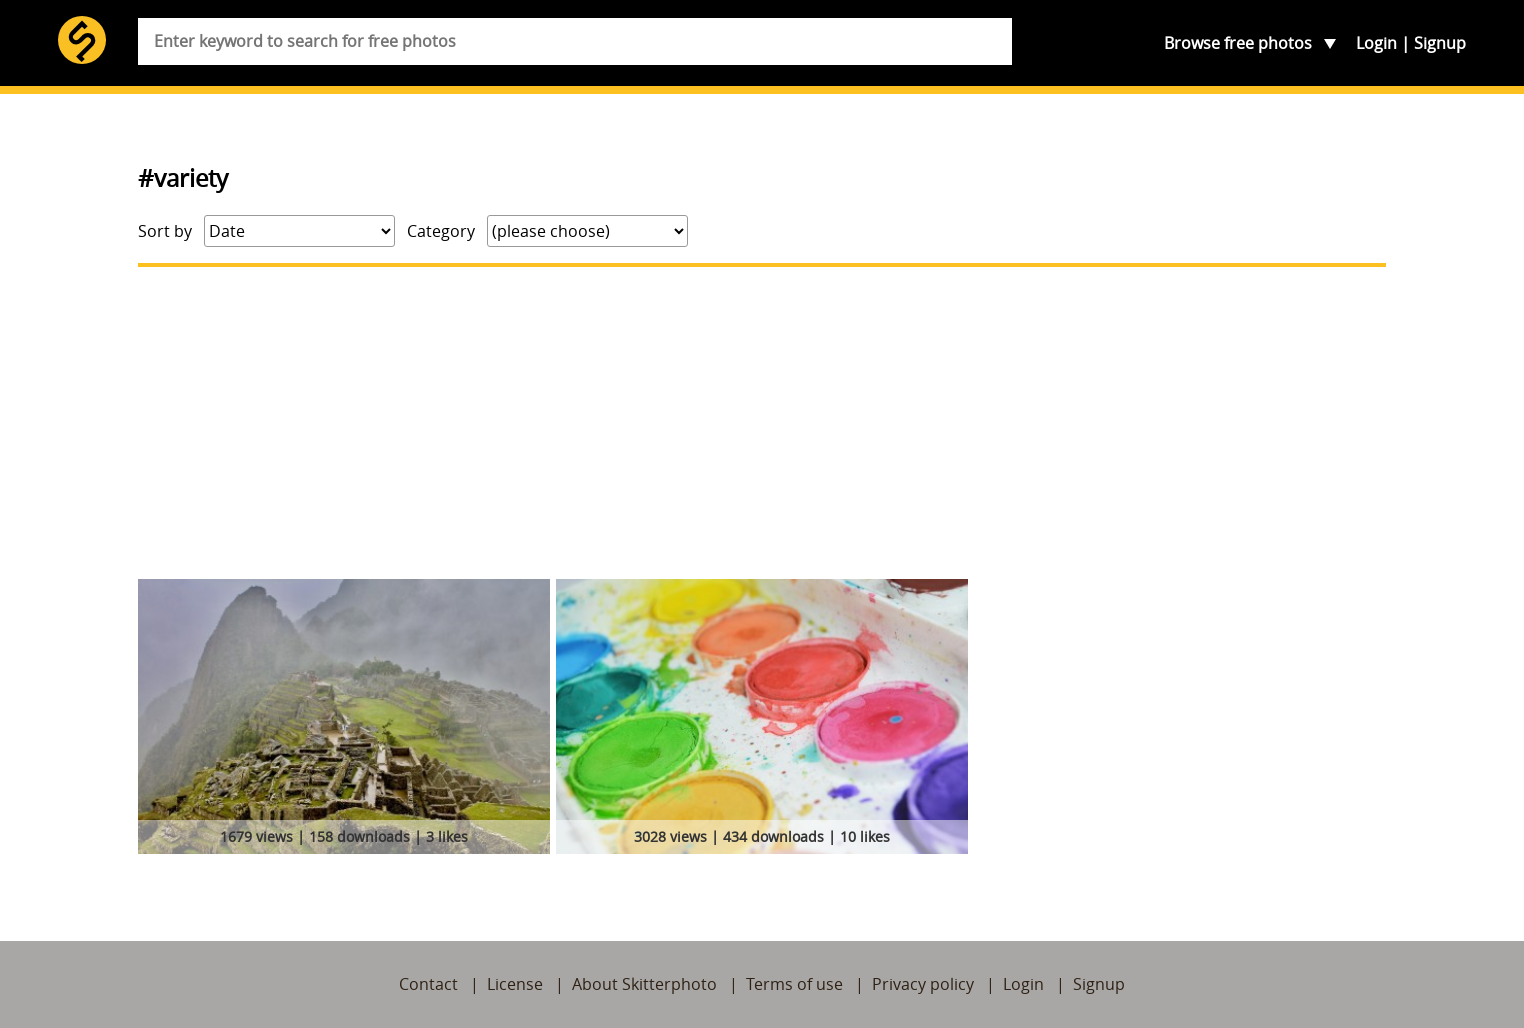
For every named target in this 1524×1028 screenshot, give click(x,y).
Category (441, 231)
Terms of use (794, 984)
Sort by (165, 231)
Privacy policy (923, 984)
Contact (428, 984)
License (515, 984)
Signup (1440, 43)
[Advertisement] (762, 423)
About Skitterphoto (644, 984)
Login (1376, 43)
